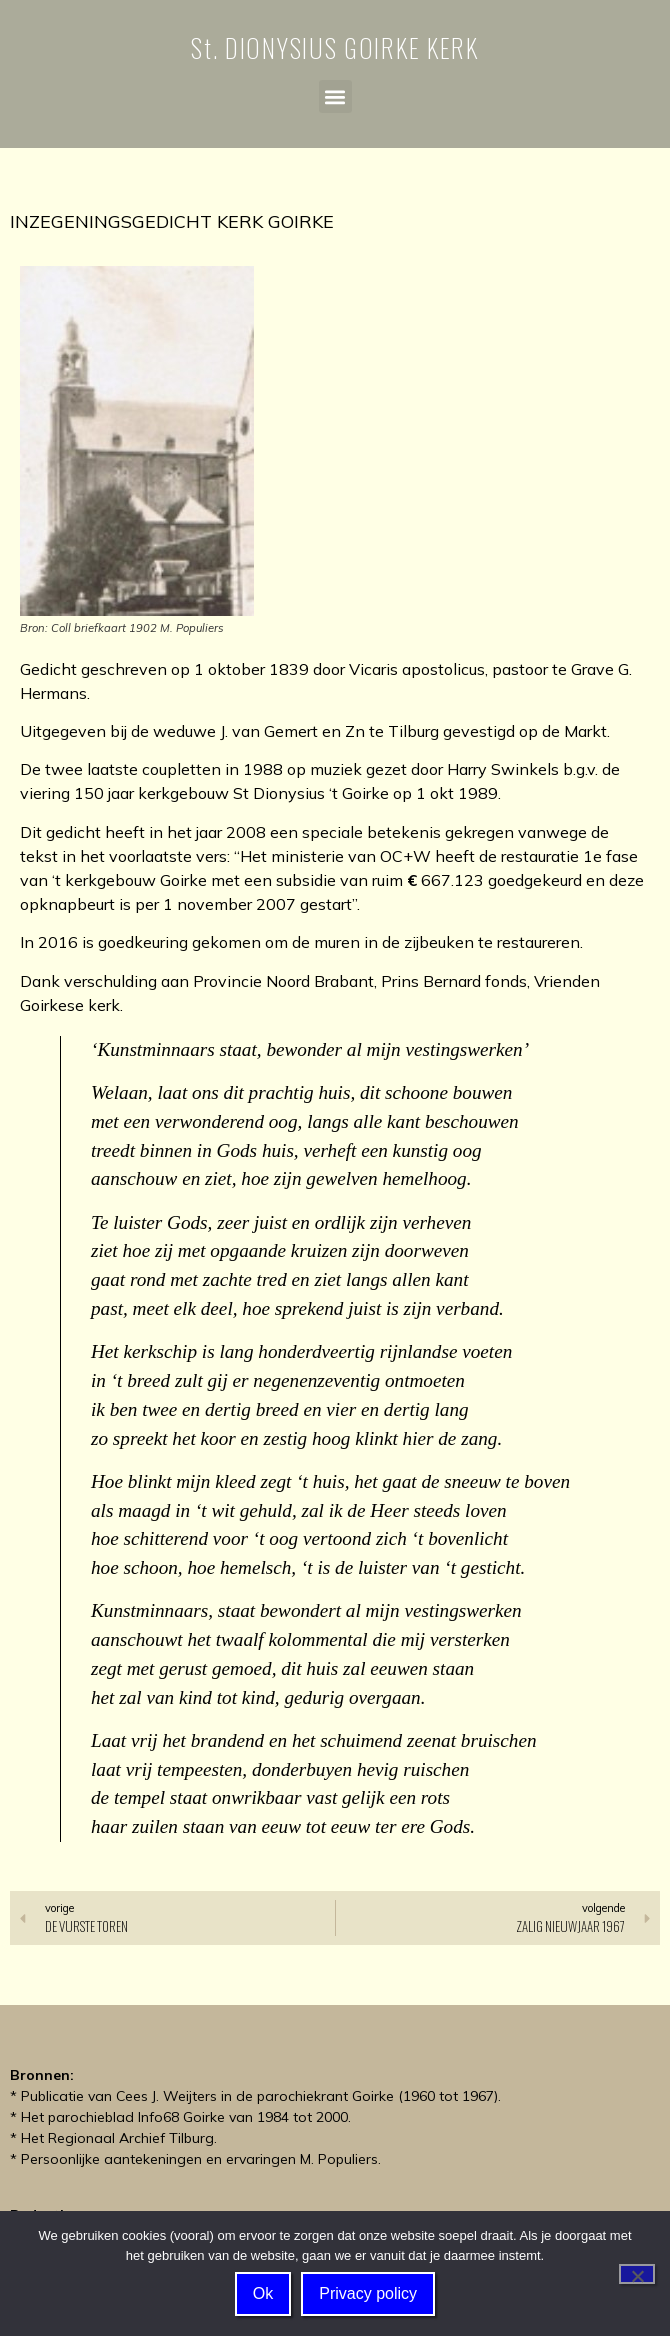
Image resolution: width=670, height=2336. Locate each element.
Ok (263, 2293)
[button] (335, 96)
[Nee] (637, 2274)
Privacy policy (368, 2293)
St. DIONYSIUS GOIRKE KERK (335, 47)
